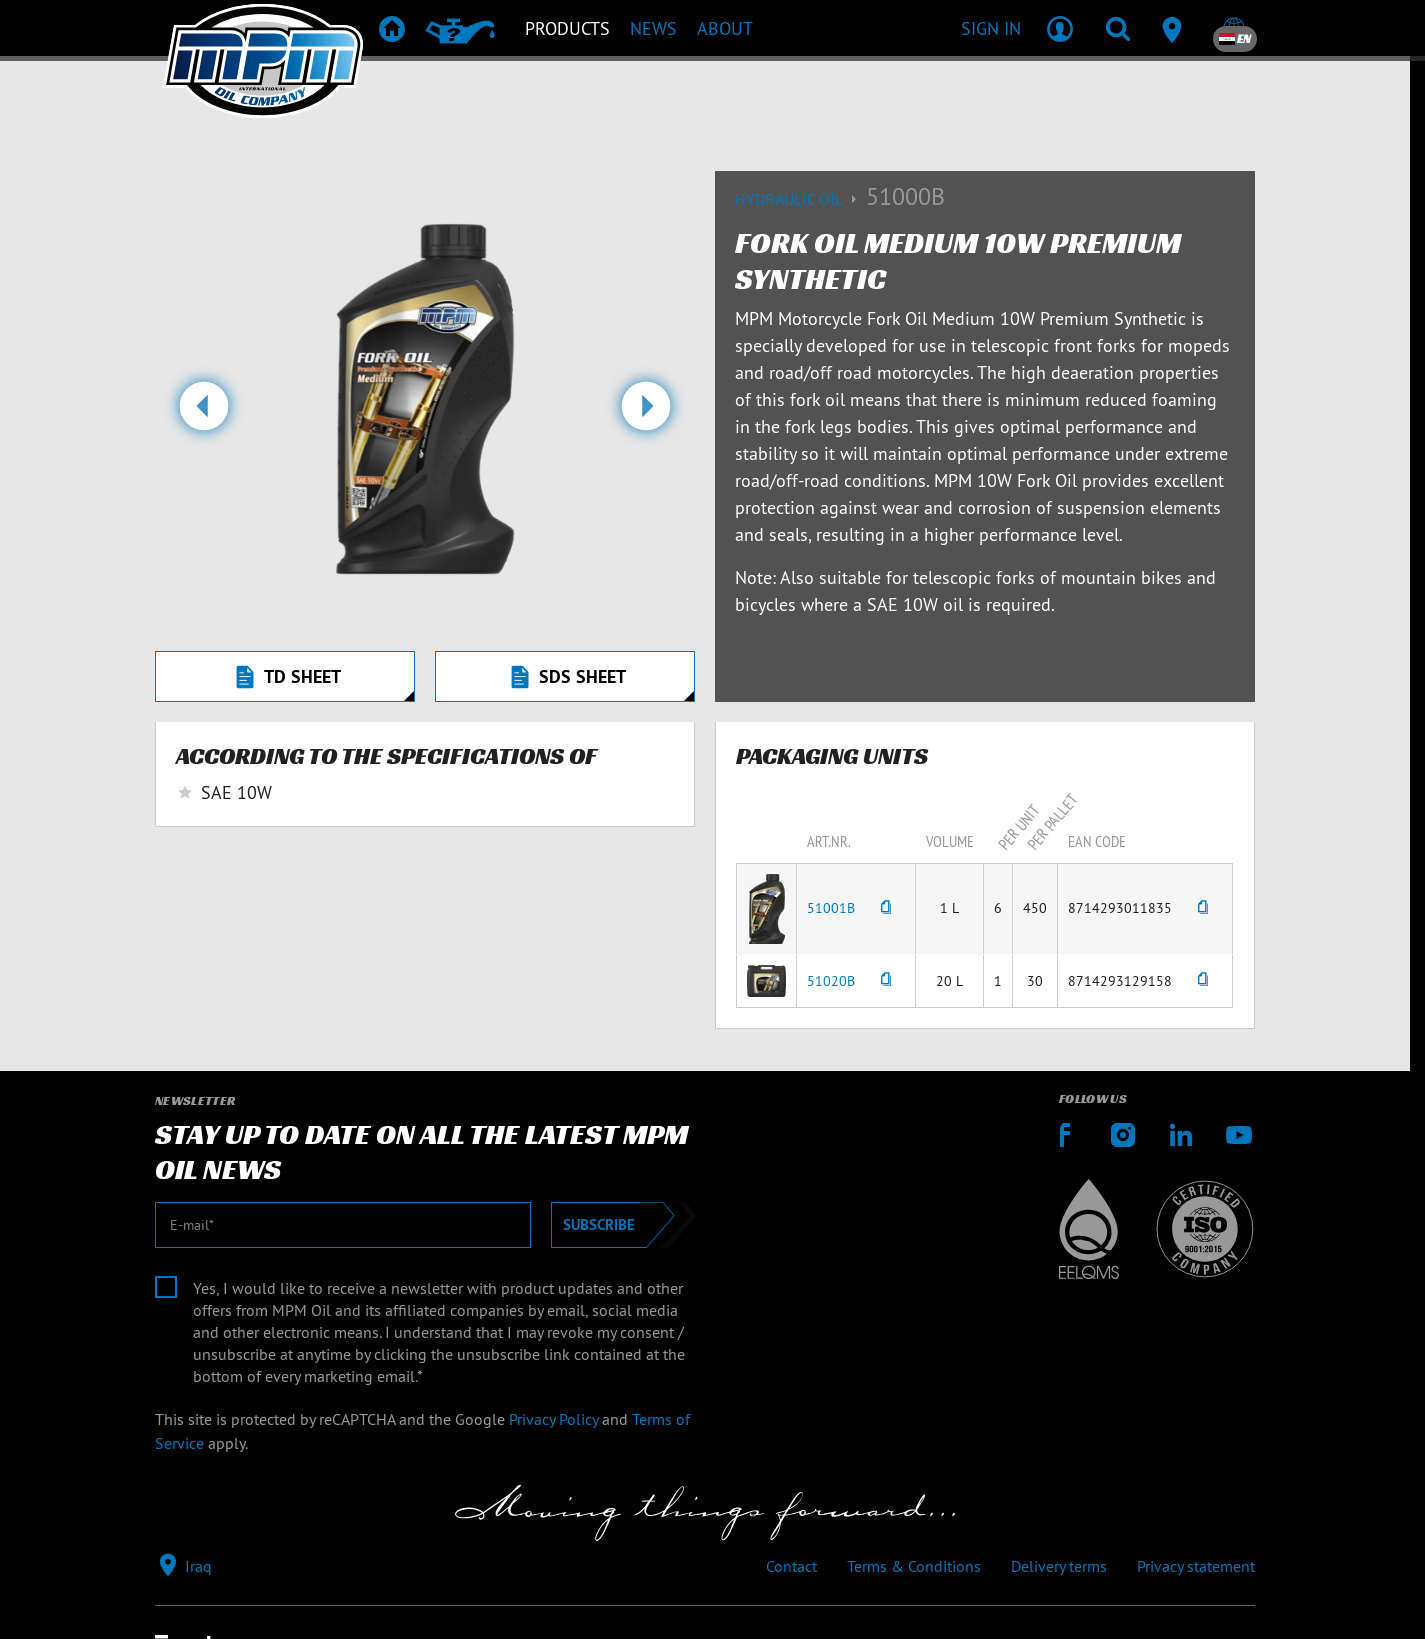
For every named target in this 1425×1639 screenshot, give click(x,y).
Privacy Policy (553, 1419)
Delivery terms (1059, 1566)
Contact (791, 1566)
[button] (203, 414)
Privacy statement (1196, 1566)
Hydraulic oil (800, 199)
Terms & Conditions (914, 1566)
